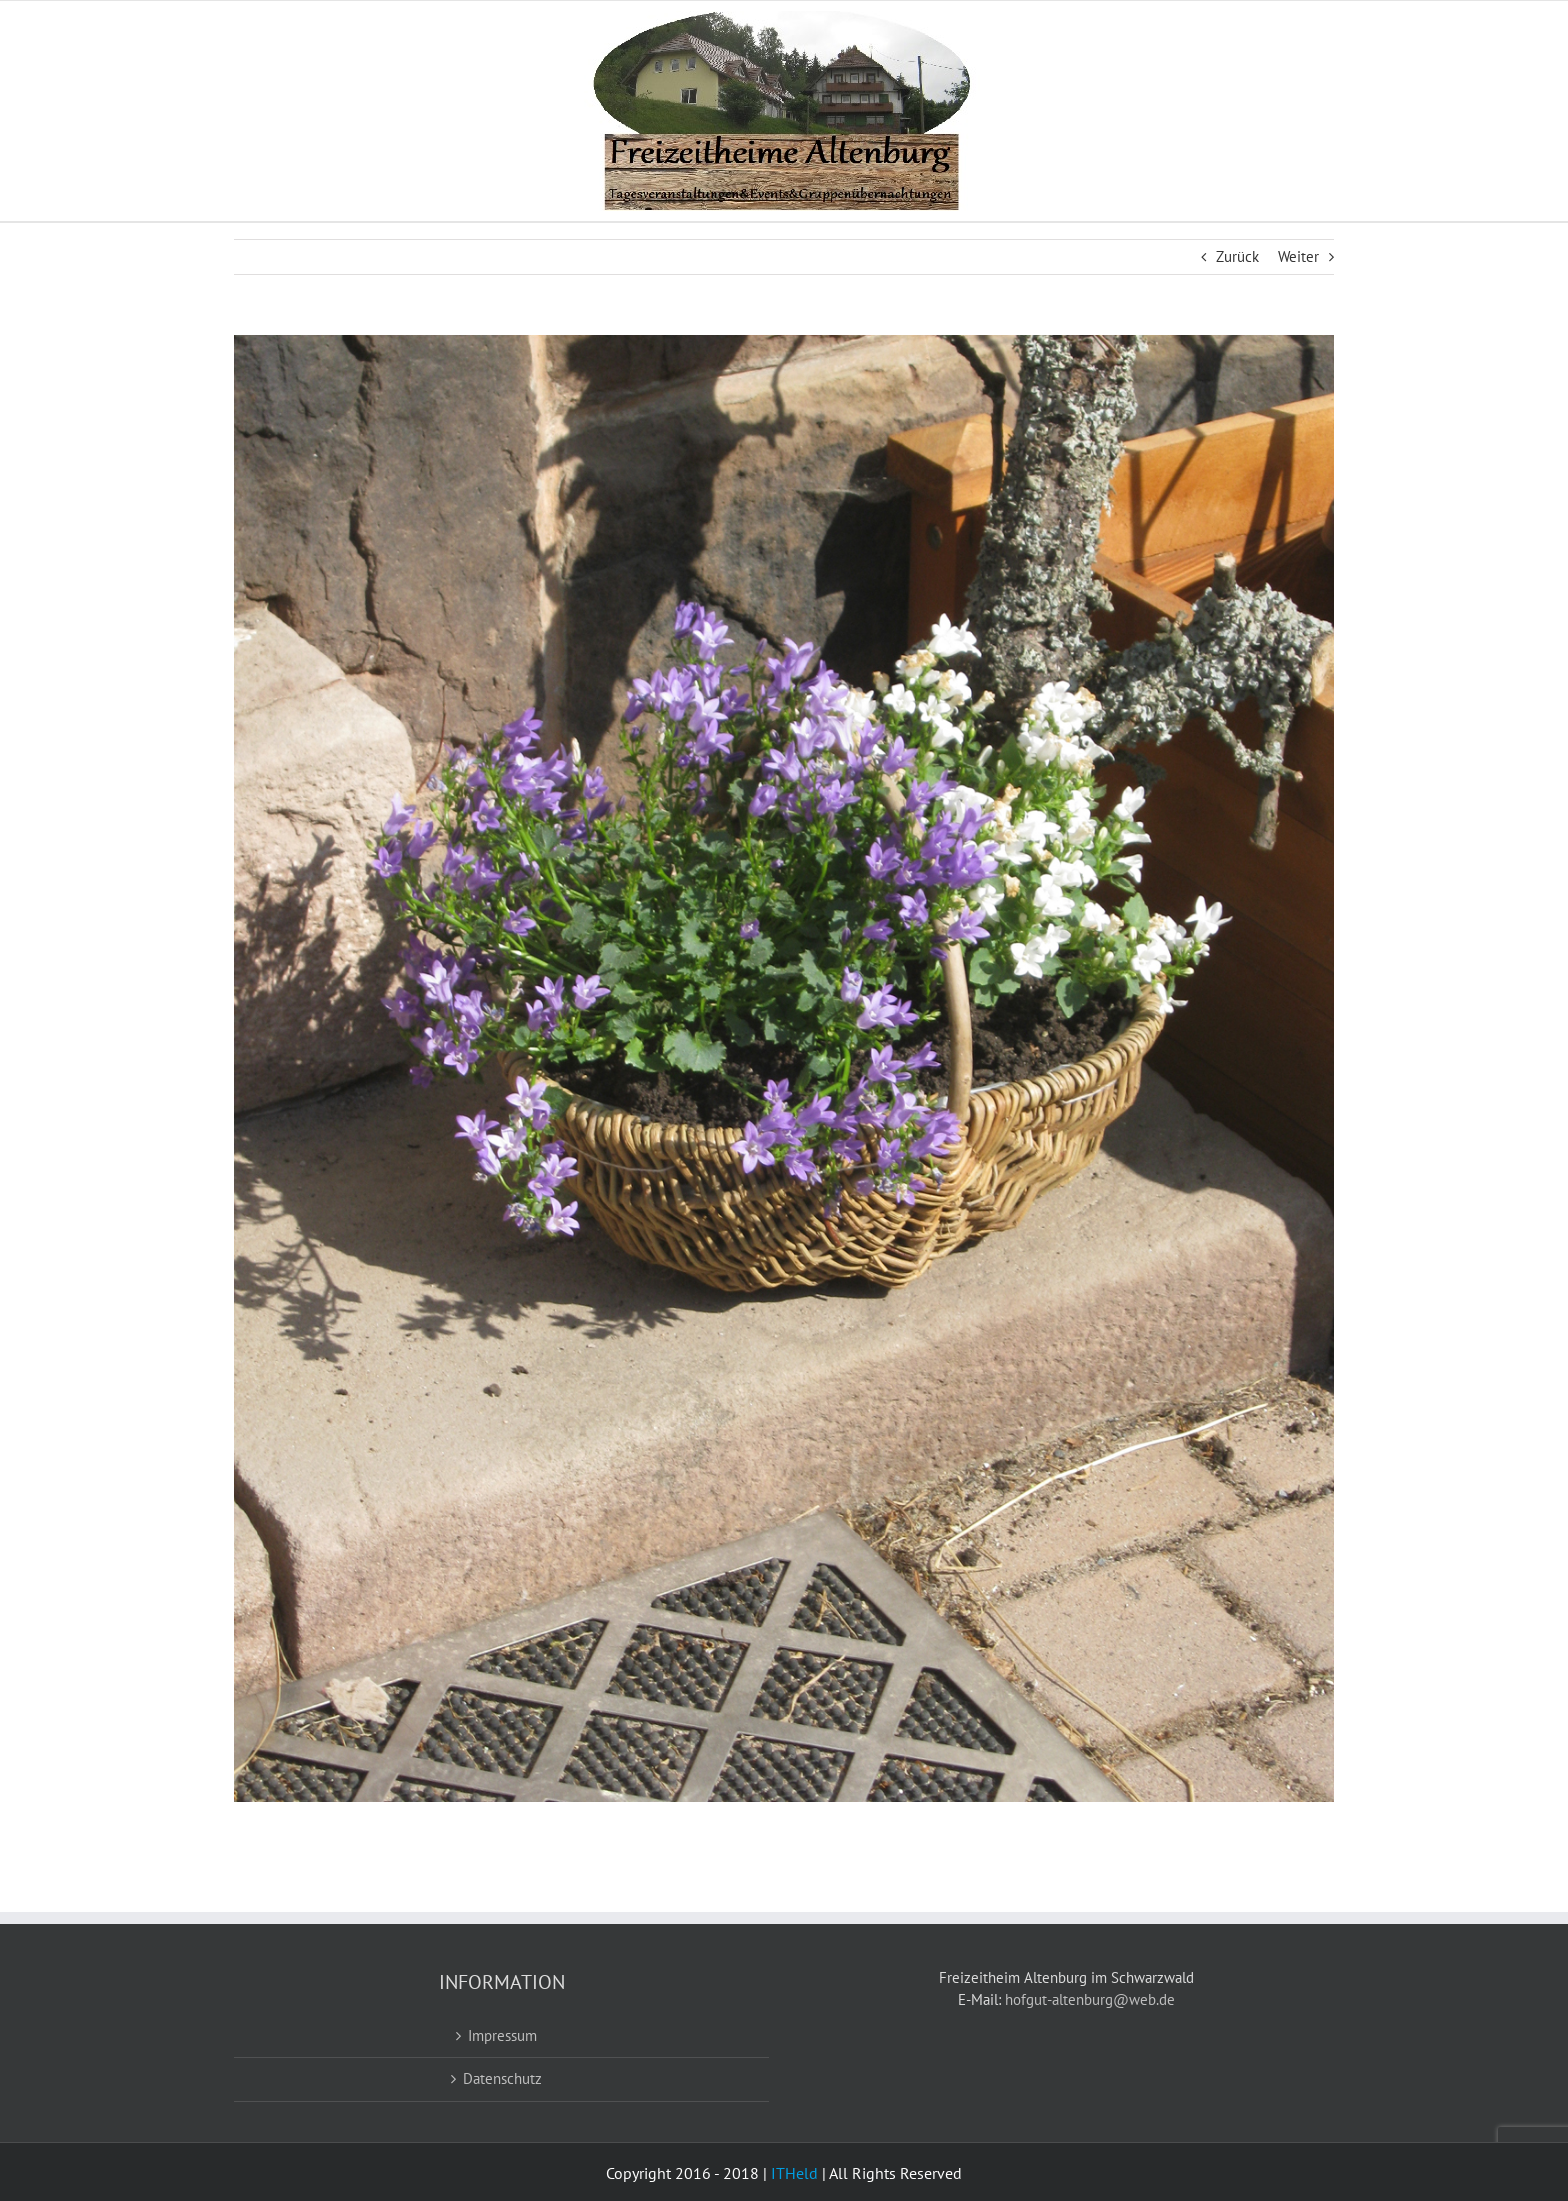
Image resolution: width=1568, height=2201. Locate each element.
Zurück (1237, 256)
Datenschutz (502, 2078)
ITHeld (794, 2173)
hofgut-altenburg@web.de (1090, 1999)
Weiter (1298, 256)
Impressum (502, 2035)
